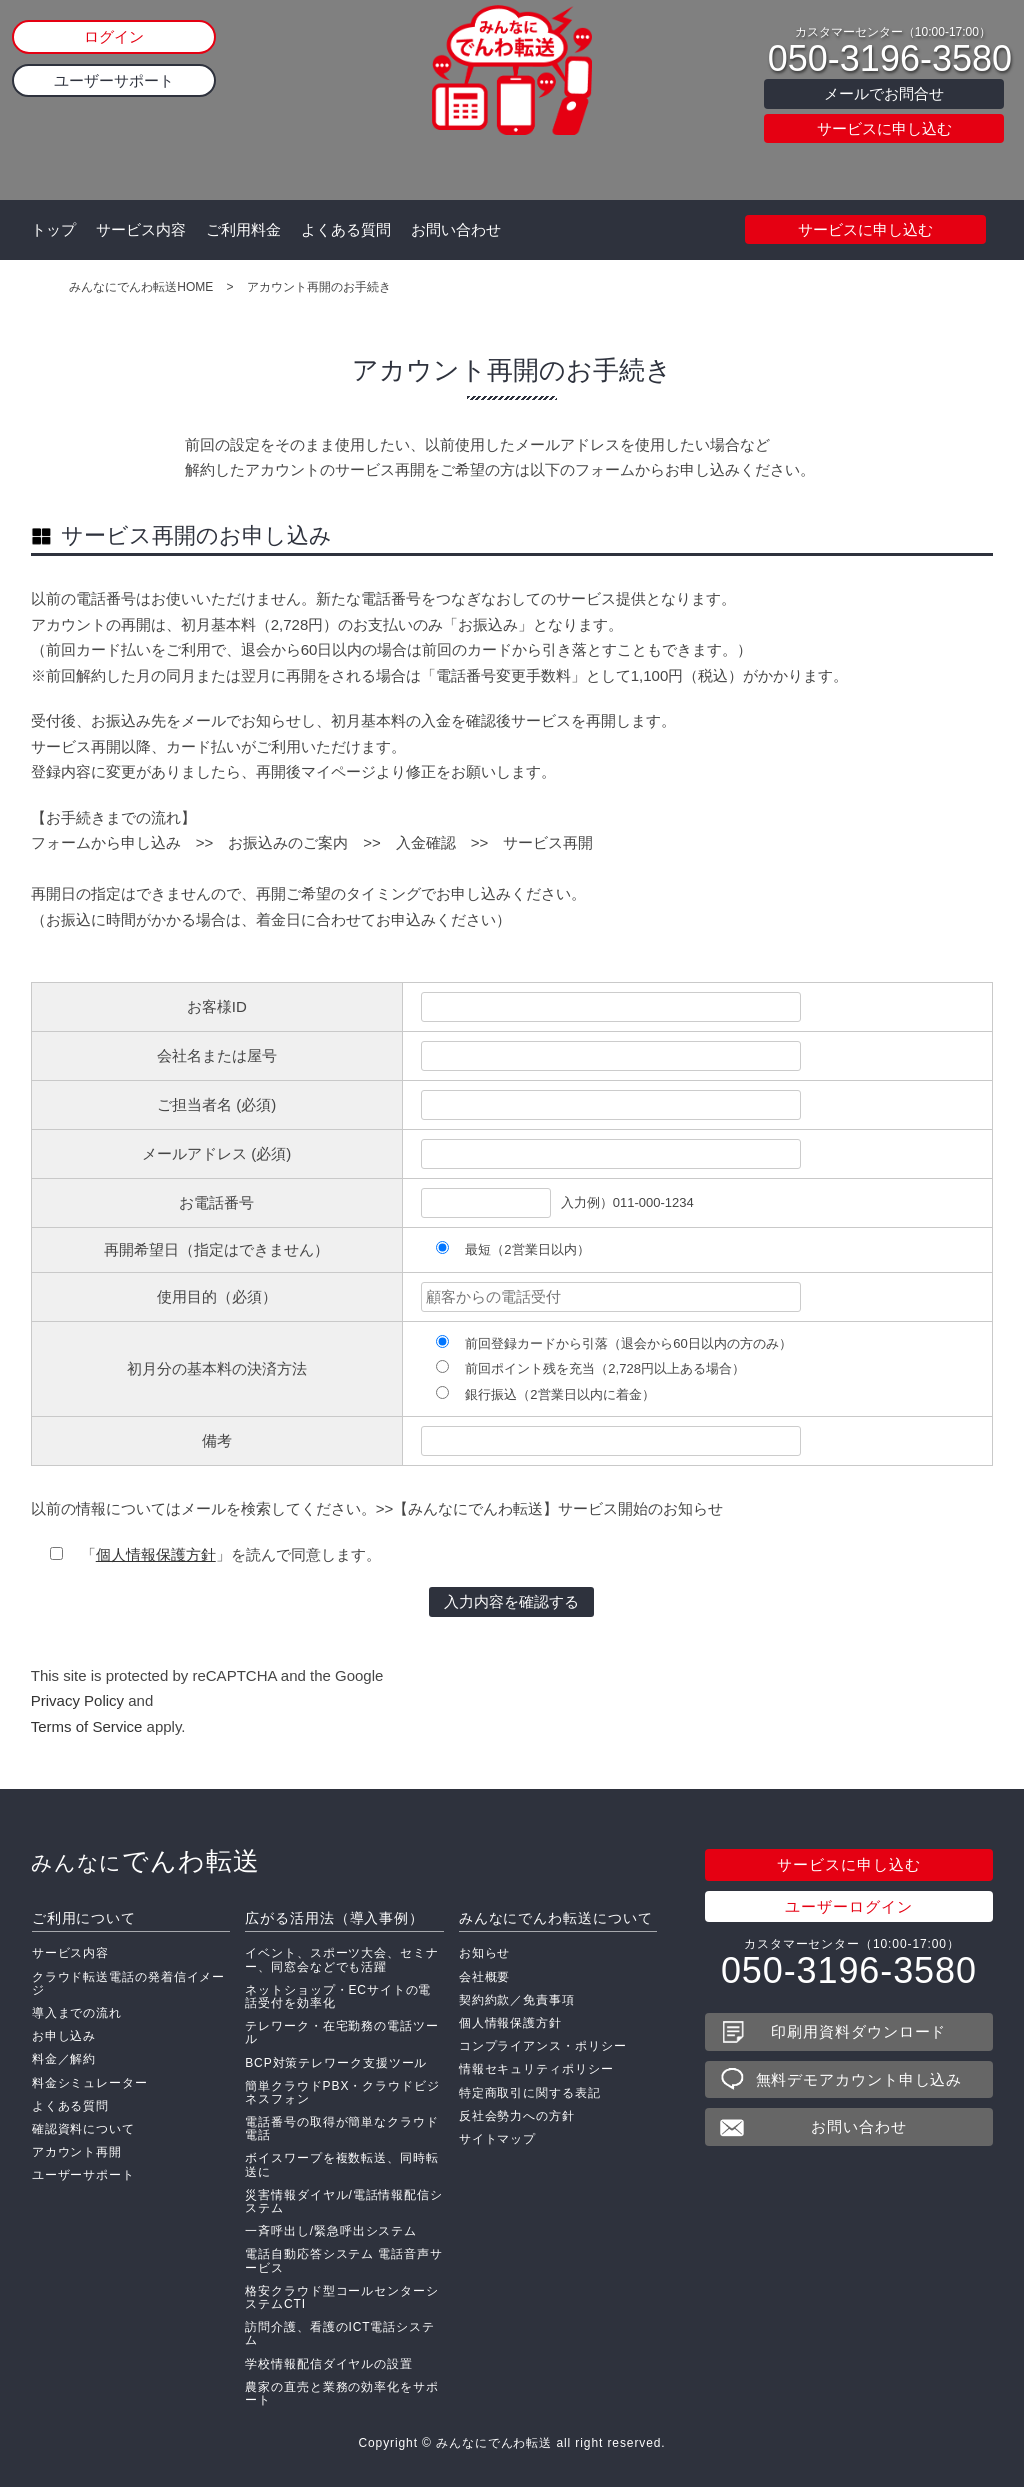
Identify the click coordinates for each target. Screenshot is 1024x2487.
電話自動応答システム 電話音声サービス (344, 2260)
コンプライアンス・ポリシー (543, 2046)
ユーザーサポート (114, 80)
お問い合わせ (456, 229)
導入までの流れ (77, 2013)
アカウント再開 (77, 2152)
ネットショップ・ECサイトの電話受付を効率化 (338, 1996)
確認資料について (83, 2129)
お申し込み (64, 2036)
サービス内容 (141, 229)
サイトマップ (497, 2139)
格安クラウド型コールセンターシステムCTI (342, 2297)
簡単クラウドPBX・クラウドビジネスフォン (342, 2092)
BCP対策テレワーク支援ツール (336, 2063)
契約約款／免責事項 (517, 2000)
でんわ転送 (145, 1861)
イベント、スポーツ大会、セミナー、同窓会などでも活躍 (342, 1959)
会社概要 (485, 1977)
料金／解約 (64, 2059)
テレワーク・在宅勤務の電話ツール (342, 2032)
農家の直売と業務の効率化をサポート (342, 2393)
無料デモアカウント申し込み (859, 2079)
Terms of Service (87, 1726)
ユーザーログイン (848, 1906)
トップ (53, 229)
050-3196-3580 (890, 59)
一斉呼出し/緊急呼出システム (331, 2231)
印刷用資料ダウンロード (858, 2031)
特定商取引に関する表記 (530, 2093)
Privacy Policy (77, 1700)
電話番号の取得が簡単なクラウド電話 (342, 2128)
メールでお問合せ (884, 93)
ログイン (114, 36)
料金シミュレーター (90, 2083)
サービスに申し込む (884, 128)
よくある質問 (346, 229)
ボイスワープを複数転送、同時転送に (342, 2164)
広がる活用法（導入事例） (334, 1918)
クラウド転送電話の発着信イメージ (129, 1983)
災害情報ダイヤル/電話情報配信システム (344, 2201)
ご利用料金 (243, 229)
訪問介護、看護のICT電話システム (340, 2333)
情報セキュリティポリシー (536, 2069)
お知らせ (485, 1953)
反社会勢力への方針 (517, 2116)
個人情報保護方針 (156, 1554)
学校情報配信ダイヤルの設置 (329, 2364)
